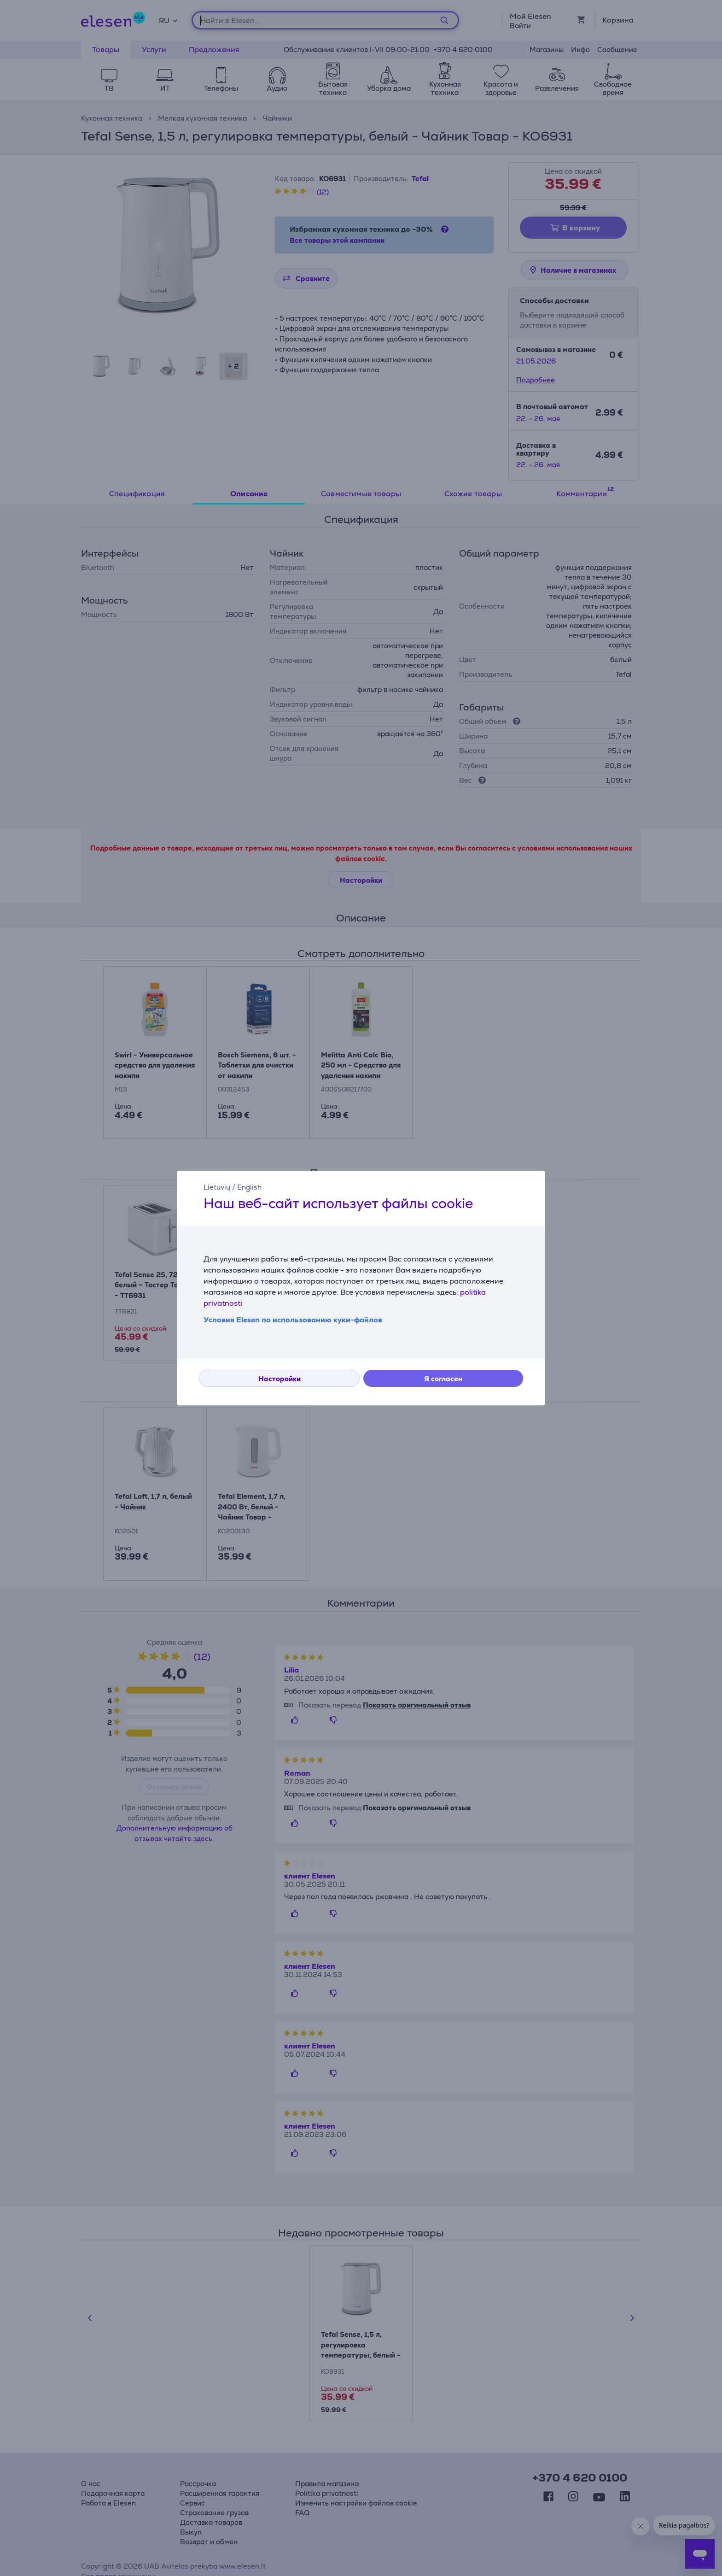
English (249, 1187)
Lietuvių (217, 1187)
